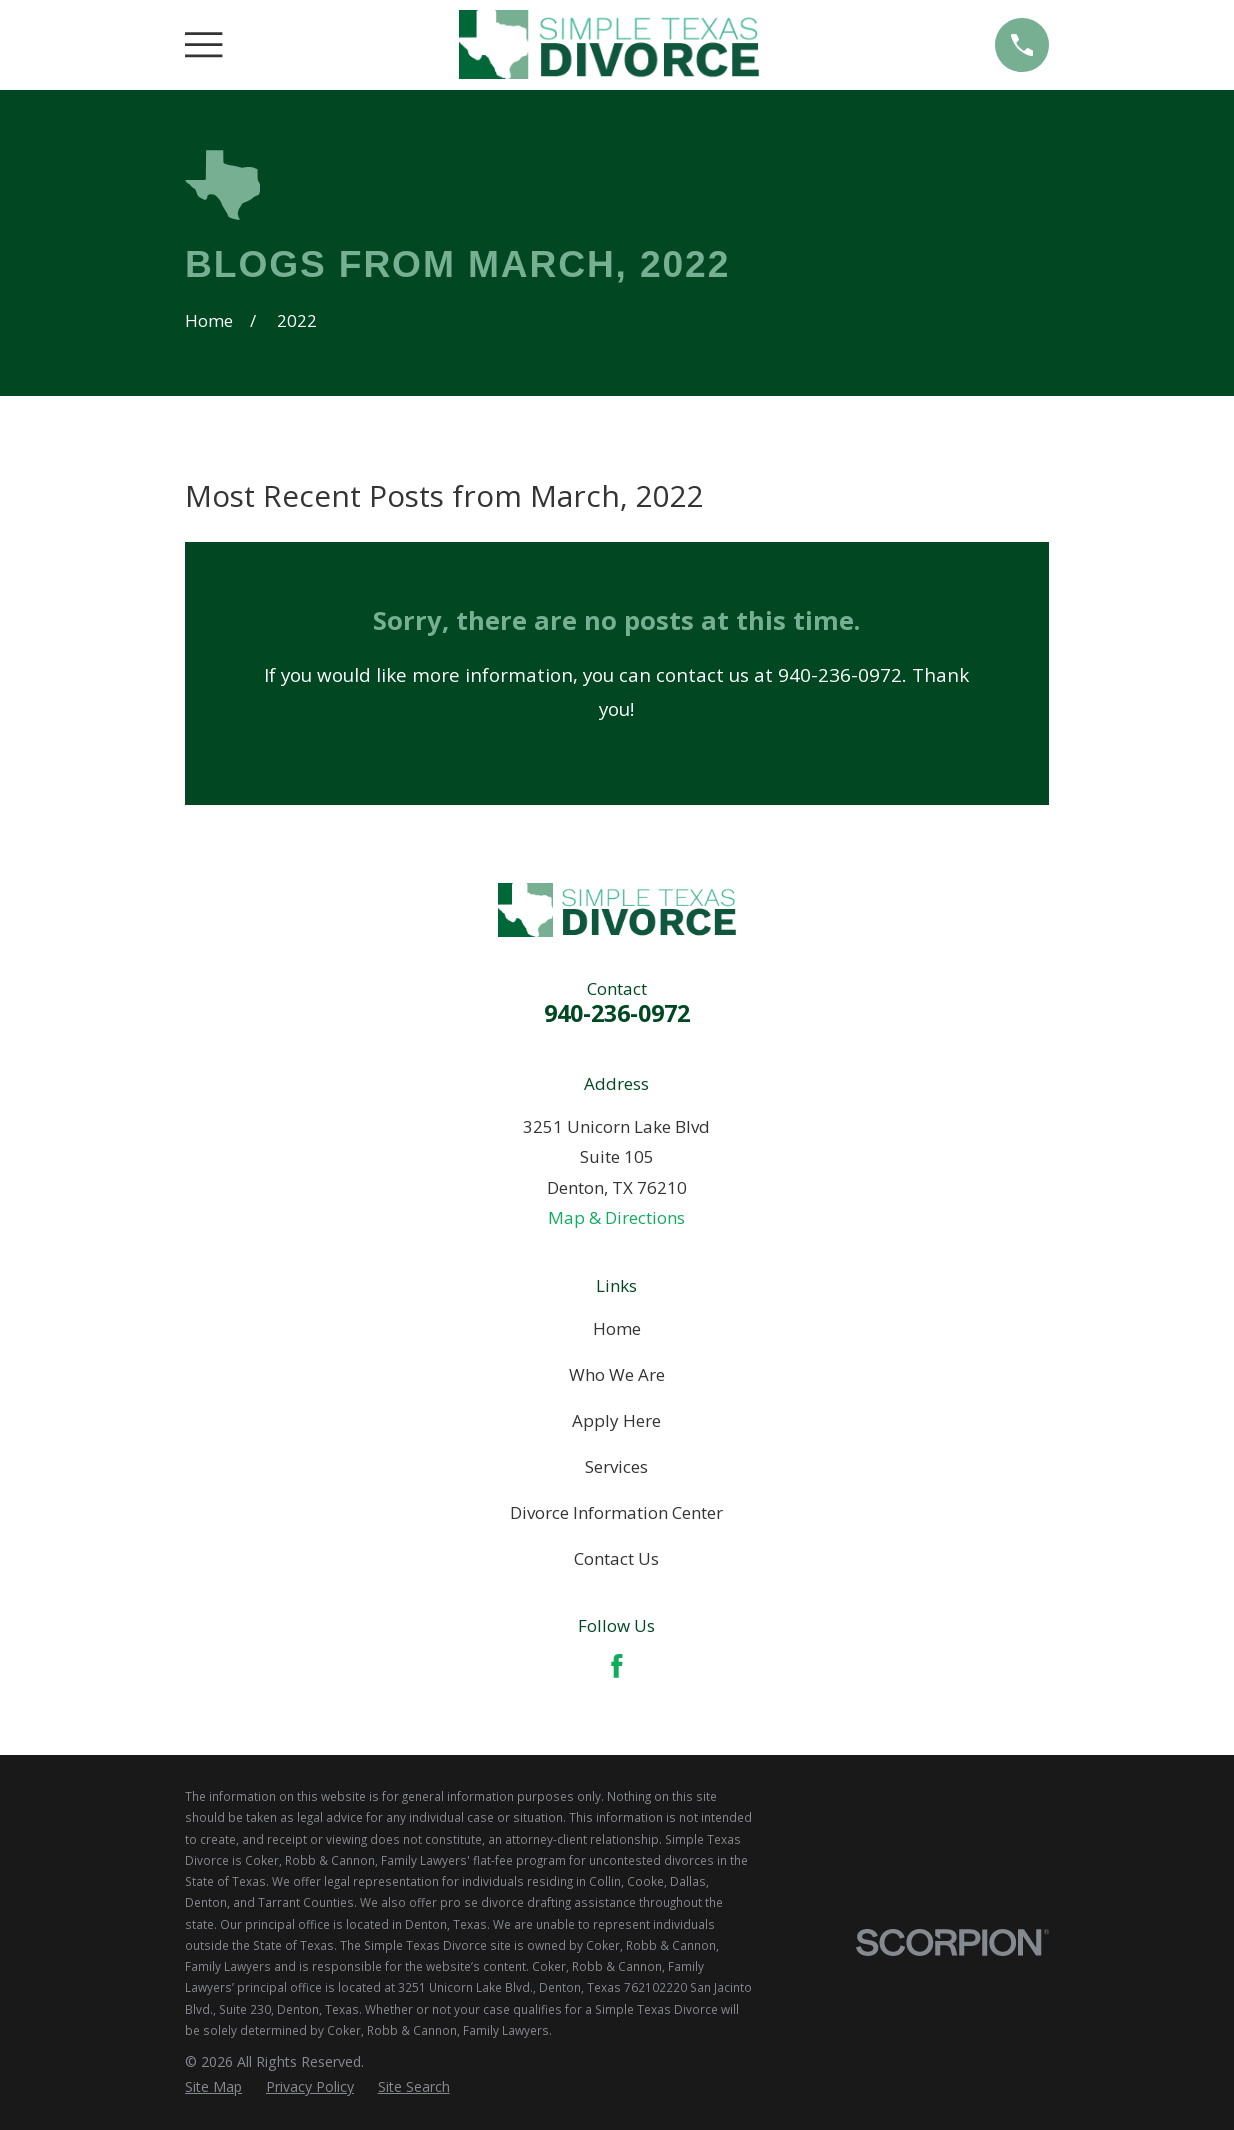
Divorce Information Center (616, 1512)
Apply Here (616, 1420)
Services (616, 1466)
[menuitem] (213, 2087)
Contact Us (616, 1558)
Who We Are (617, 1374)
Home (617, 1328)
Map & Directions (616, 1217)
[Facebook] (617, 1666)
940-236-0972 (617, 1013)
